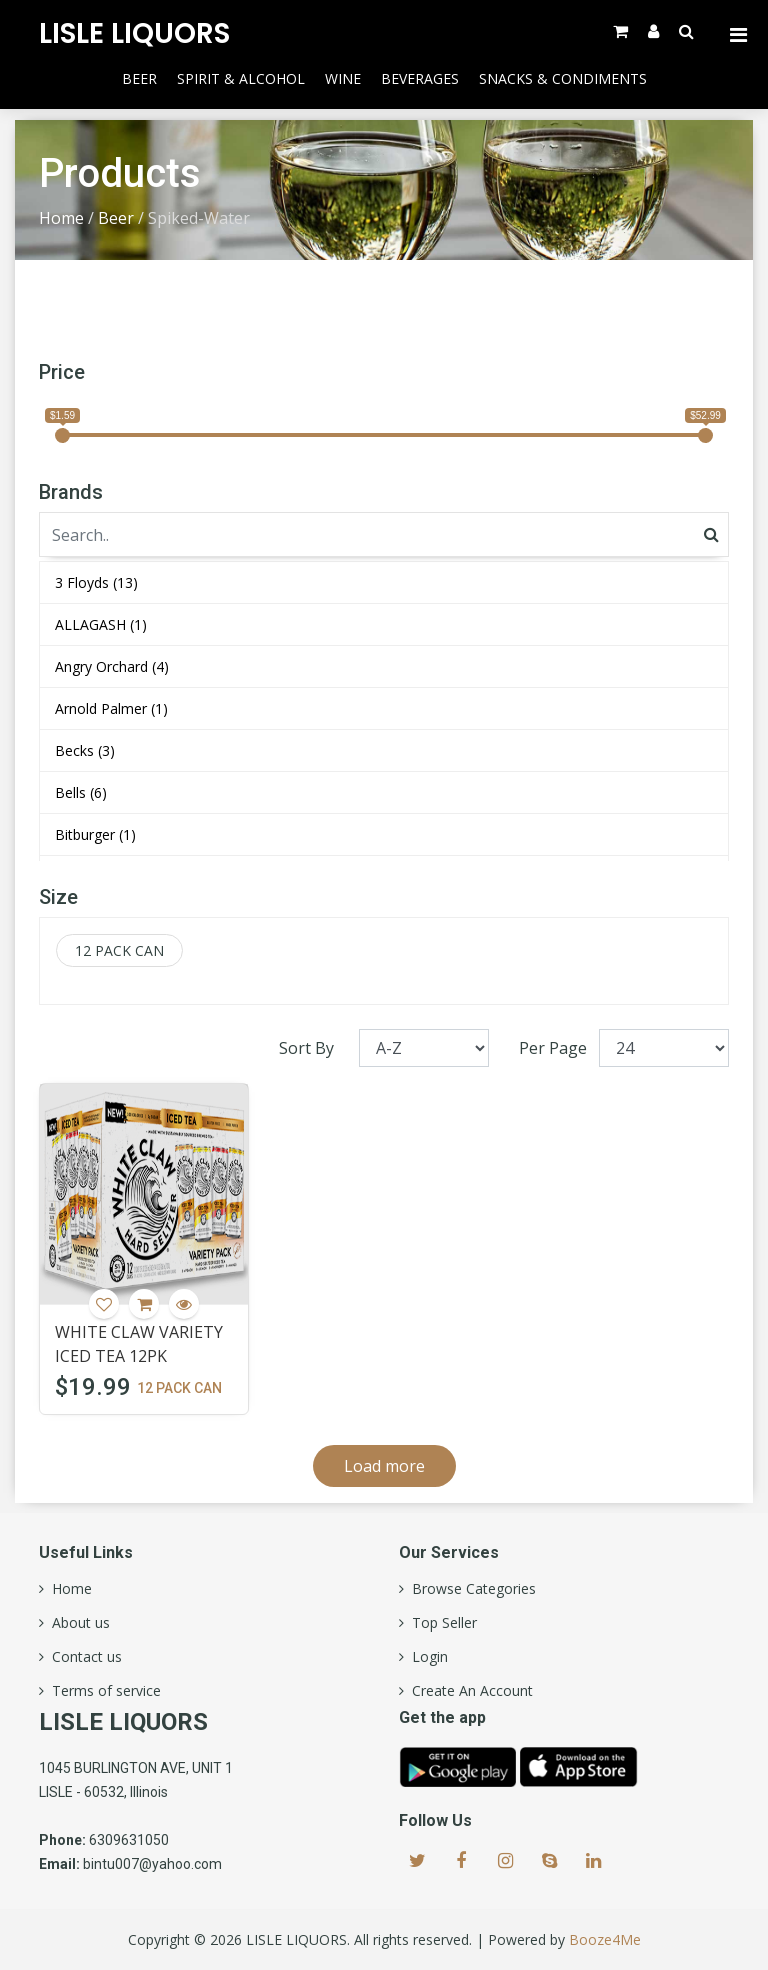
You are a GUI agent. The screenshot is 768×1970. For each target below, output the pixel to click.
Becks (85, 750)
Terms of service (102, 1691)
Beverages (420, 78)
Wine (343, 78)
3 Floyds (96, 582)
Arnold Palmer (111, 708)
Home (61, 218)
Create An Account (468, 1691)
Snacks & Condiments (563, 78)
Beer (139, 78)
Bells (81, 792)
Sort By (306, 1048)
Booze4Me (605, 1939)
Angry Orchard (112, 666)
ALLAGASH (101, 624)
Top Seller (440, 1623)
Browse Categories (470, 1589)
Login (426, 1657)
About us (77, 1623)
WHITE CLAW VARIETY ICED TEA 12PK (139, 1344)
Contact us (83, 1657)
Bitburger (95, 834)
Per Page (553, 1048)
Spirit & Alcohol (241, 78)
